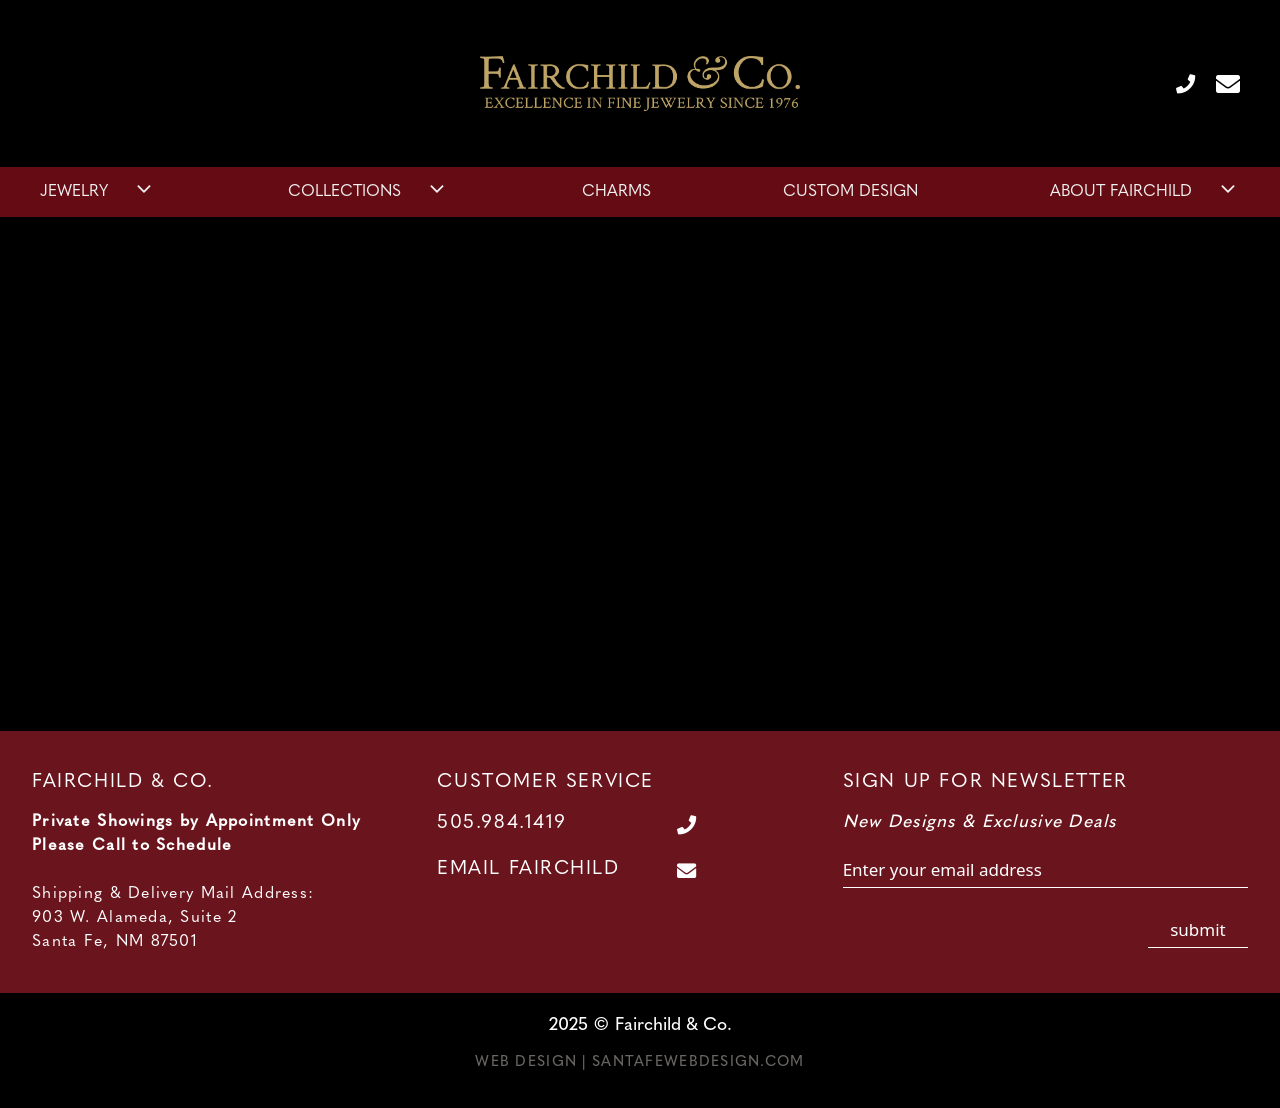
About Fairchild (1145, 192)
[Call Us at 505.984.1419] (1177, 83)
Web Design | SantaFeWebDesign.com (639, 1062)
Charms (616, 192)
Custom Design (850, 192)
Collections (368, 192)
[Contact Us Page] (1220, 83)
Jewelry (98, 192)
